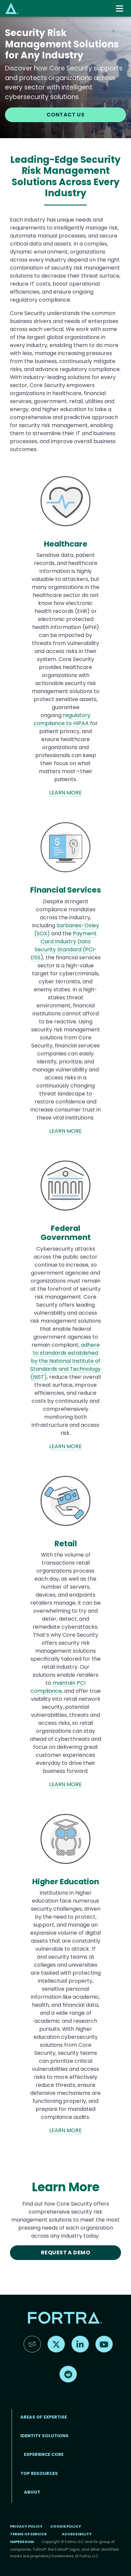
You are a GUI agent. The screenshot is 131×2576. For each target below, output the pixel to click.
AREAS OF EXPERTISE (43, 2417)
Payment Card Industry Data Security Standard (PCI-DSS (64, 945)
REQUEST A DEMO (65, 2252)
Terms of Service (28, 2534)
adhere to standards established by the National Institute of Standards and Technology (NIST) (65, 1361)
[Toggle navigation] (120, 8)
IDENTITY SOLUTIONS (44, 2436)
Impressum (22, 2541)
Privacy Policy (26, 2526)
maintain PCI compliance (58, 1687)
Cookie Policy (65, 2526)
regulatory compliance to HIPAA (62, 719)
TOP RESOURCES (39, 2473)
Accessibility (77, 2534)
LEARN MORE (65, 792)
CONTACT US (66, 114)
